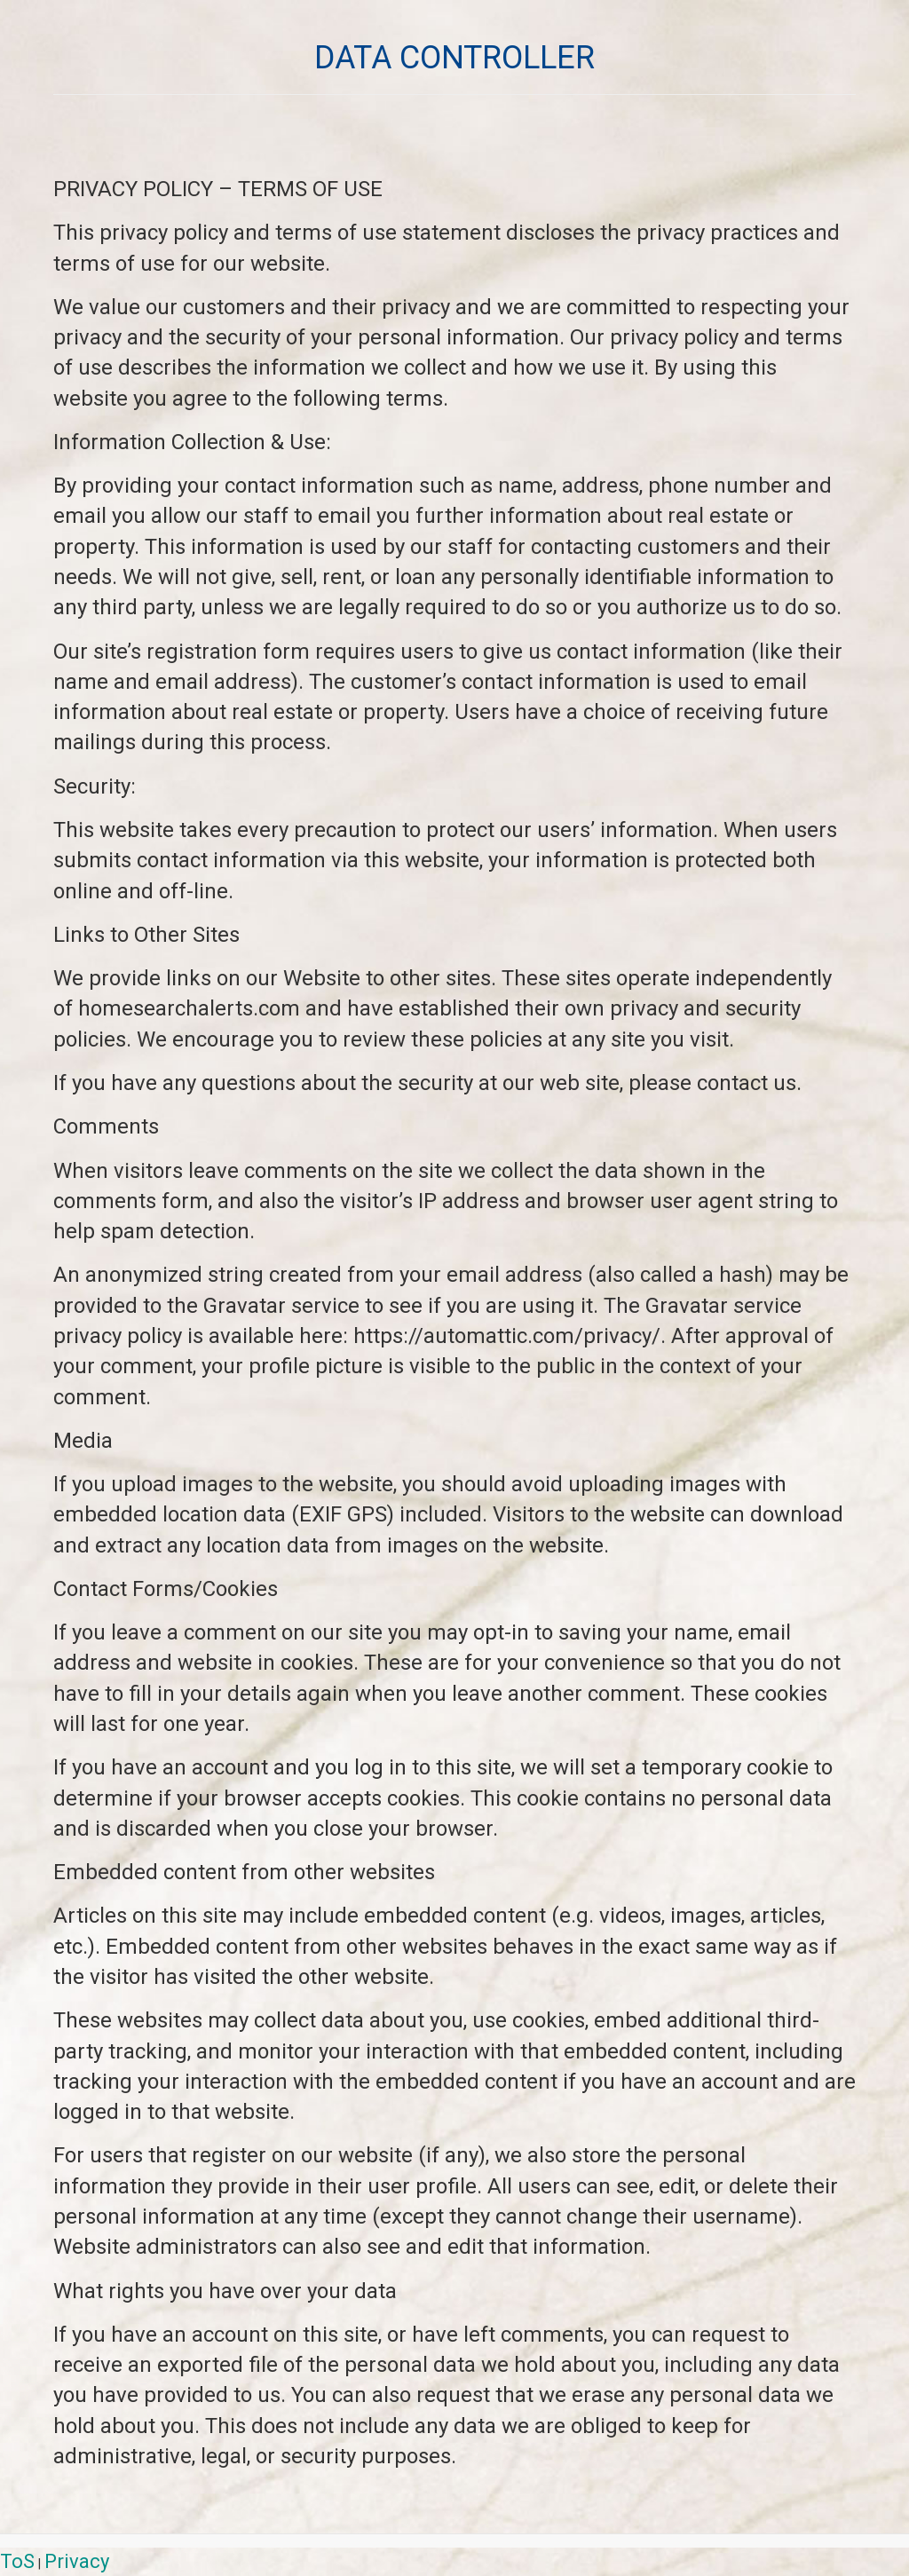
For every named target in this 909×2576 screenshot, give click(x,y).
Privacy (76, 2561)
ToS (17, 2561)
